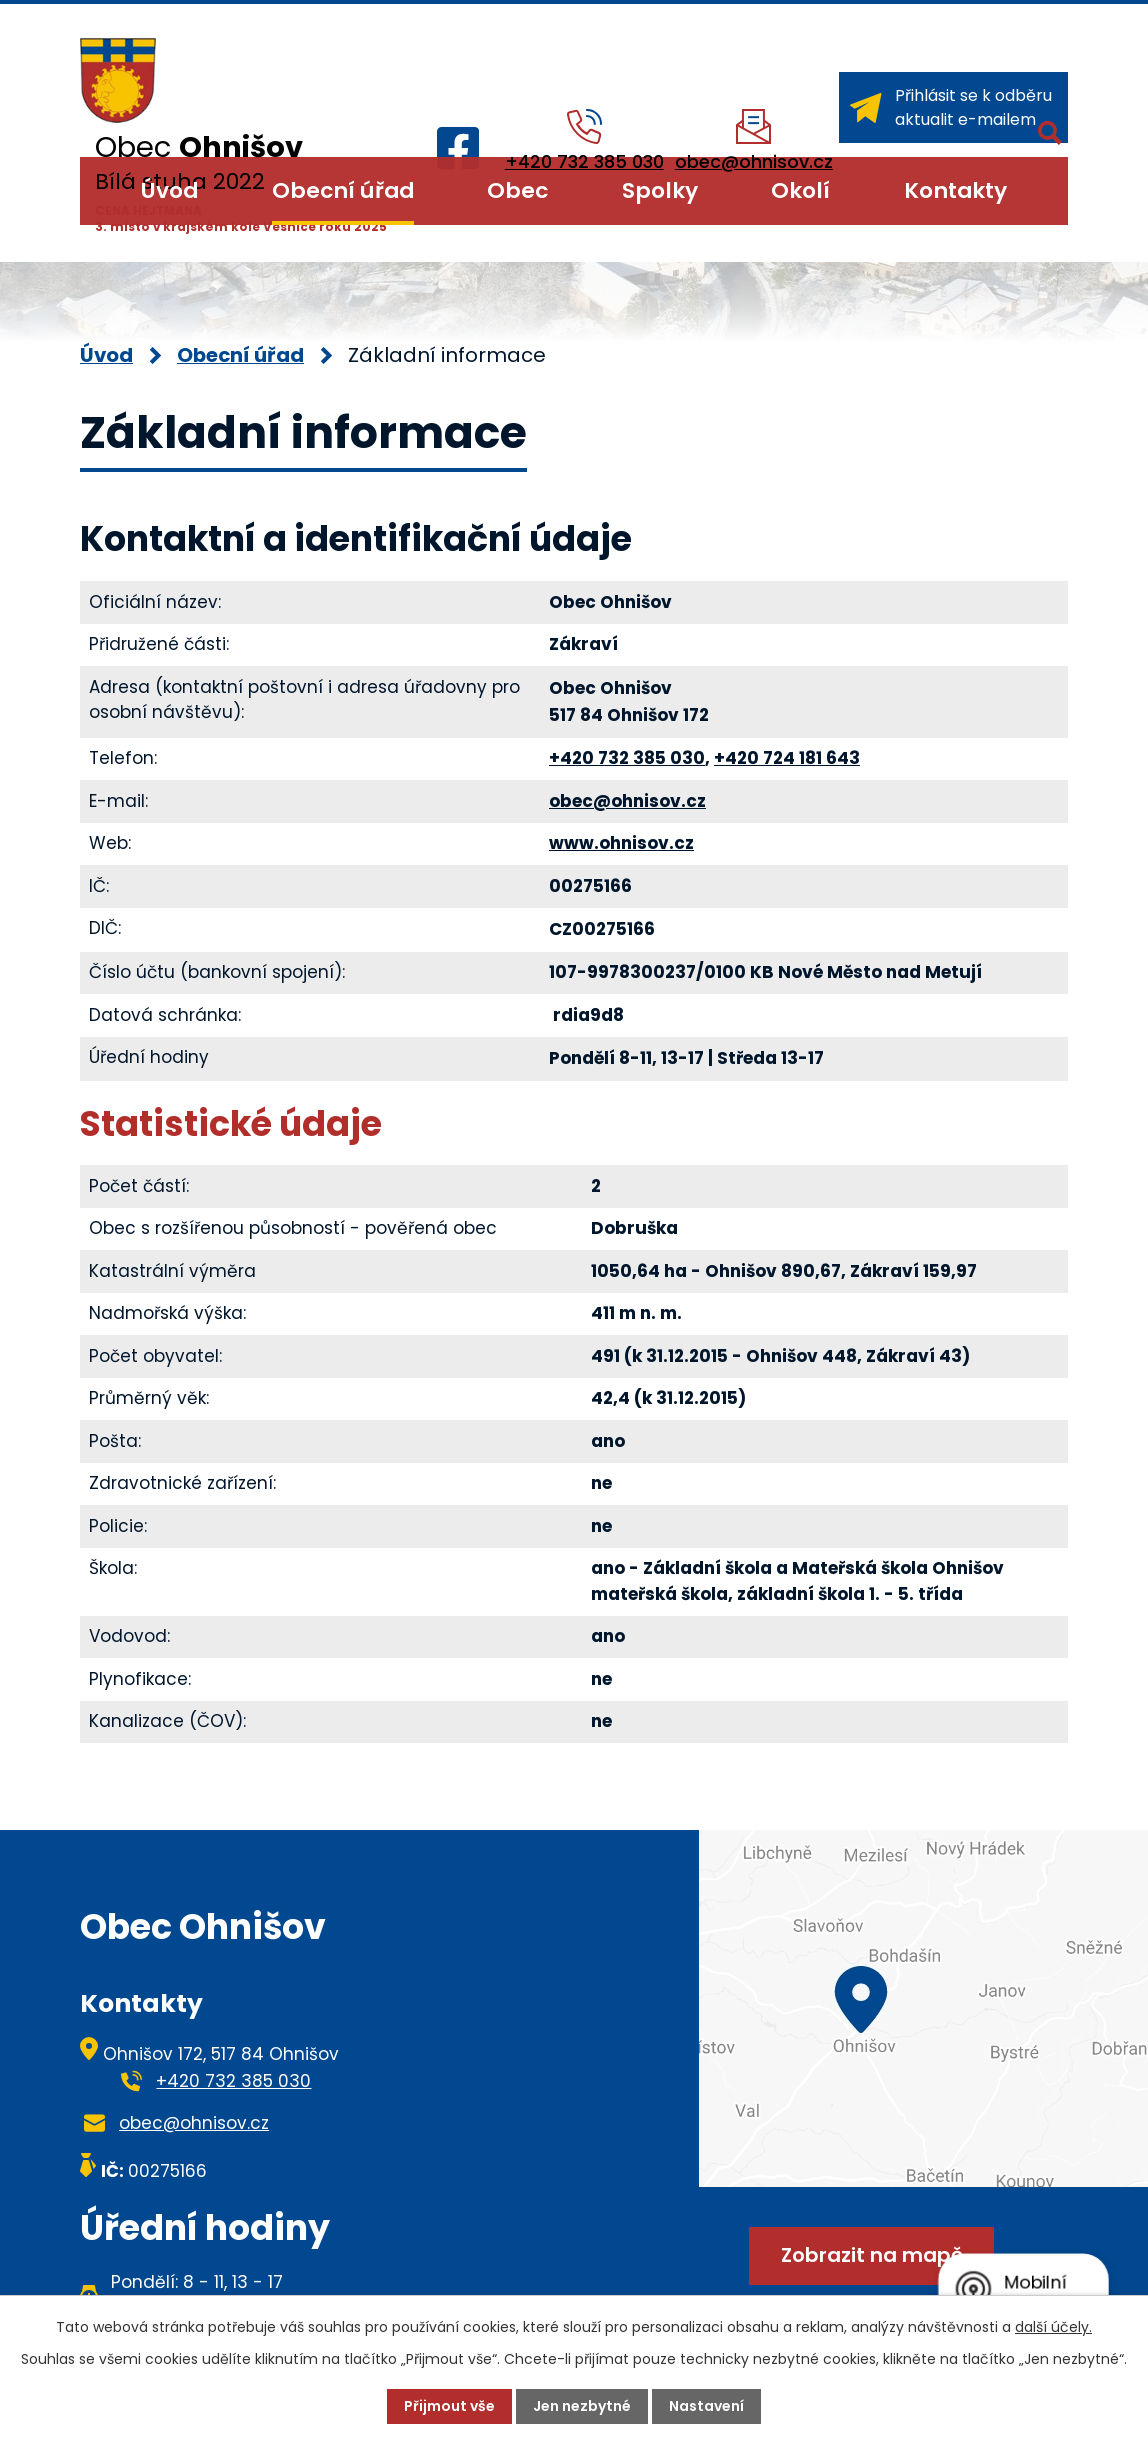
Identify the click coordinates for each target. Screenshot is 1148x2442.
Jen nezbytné (582, 2406)
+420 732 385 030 (627, 758)
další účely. (1053, 2327)
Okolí (800, 190)
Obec (517, 190)
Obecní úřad (343, 190)
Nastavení (706, 2406)
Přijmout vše (449, 2406)
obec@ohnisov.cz (627, 801)
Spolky (660, 190)
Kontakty (955, 190)
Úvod (169, 190)
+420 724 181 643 (787, 758)
